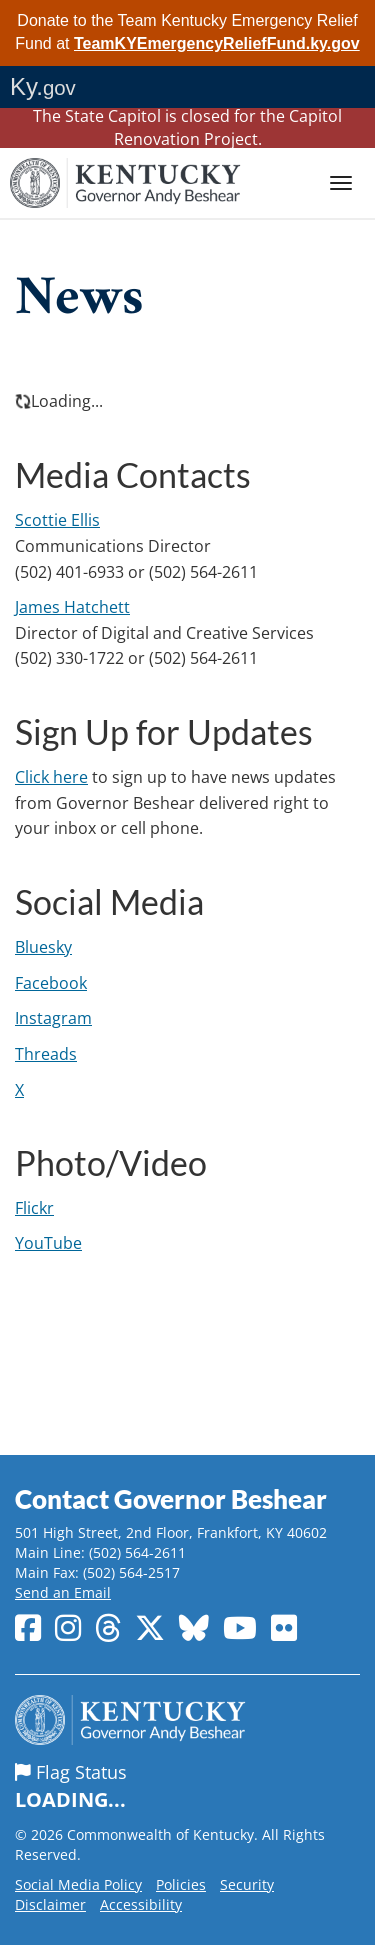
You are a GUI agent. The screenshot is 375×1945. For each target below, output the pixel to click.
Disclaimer (50, 1904)
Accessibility (141, 1904)
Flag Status (187, 1787)
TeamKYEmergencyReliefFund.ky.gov (217, 43)
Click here (51, 777)
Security (247, 1884)
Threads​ (46, 1054)
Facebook (51, 983)
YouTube (48, 1243)
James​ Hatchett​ (72, 607)
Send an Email (63, 1592)
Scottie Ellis (57, 520)
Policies (181, 1884)
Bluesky (43, 947)
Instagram (53, 1018)
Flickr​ (34, 1208)
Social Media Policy (78, 1884)
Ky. (43, 86)
